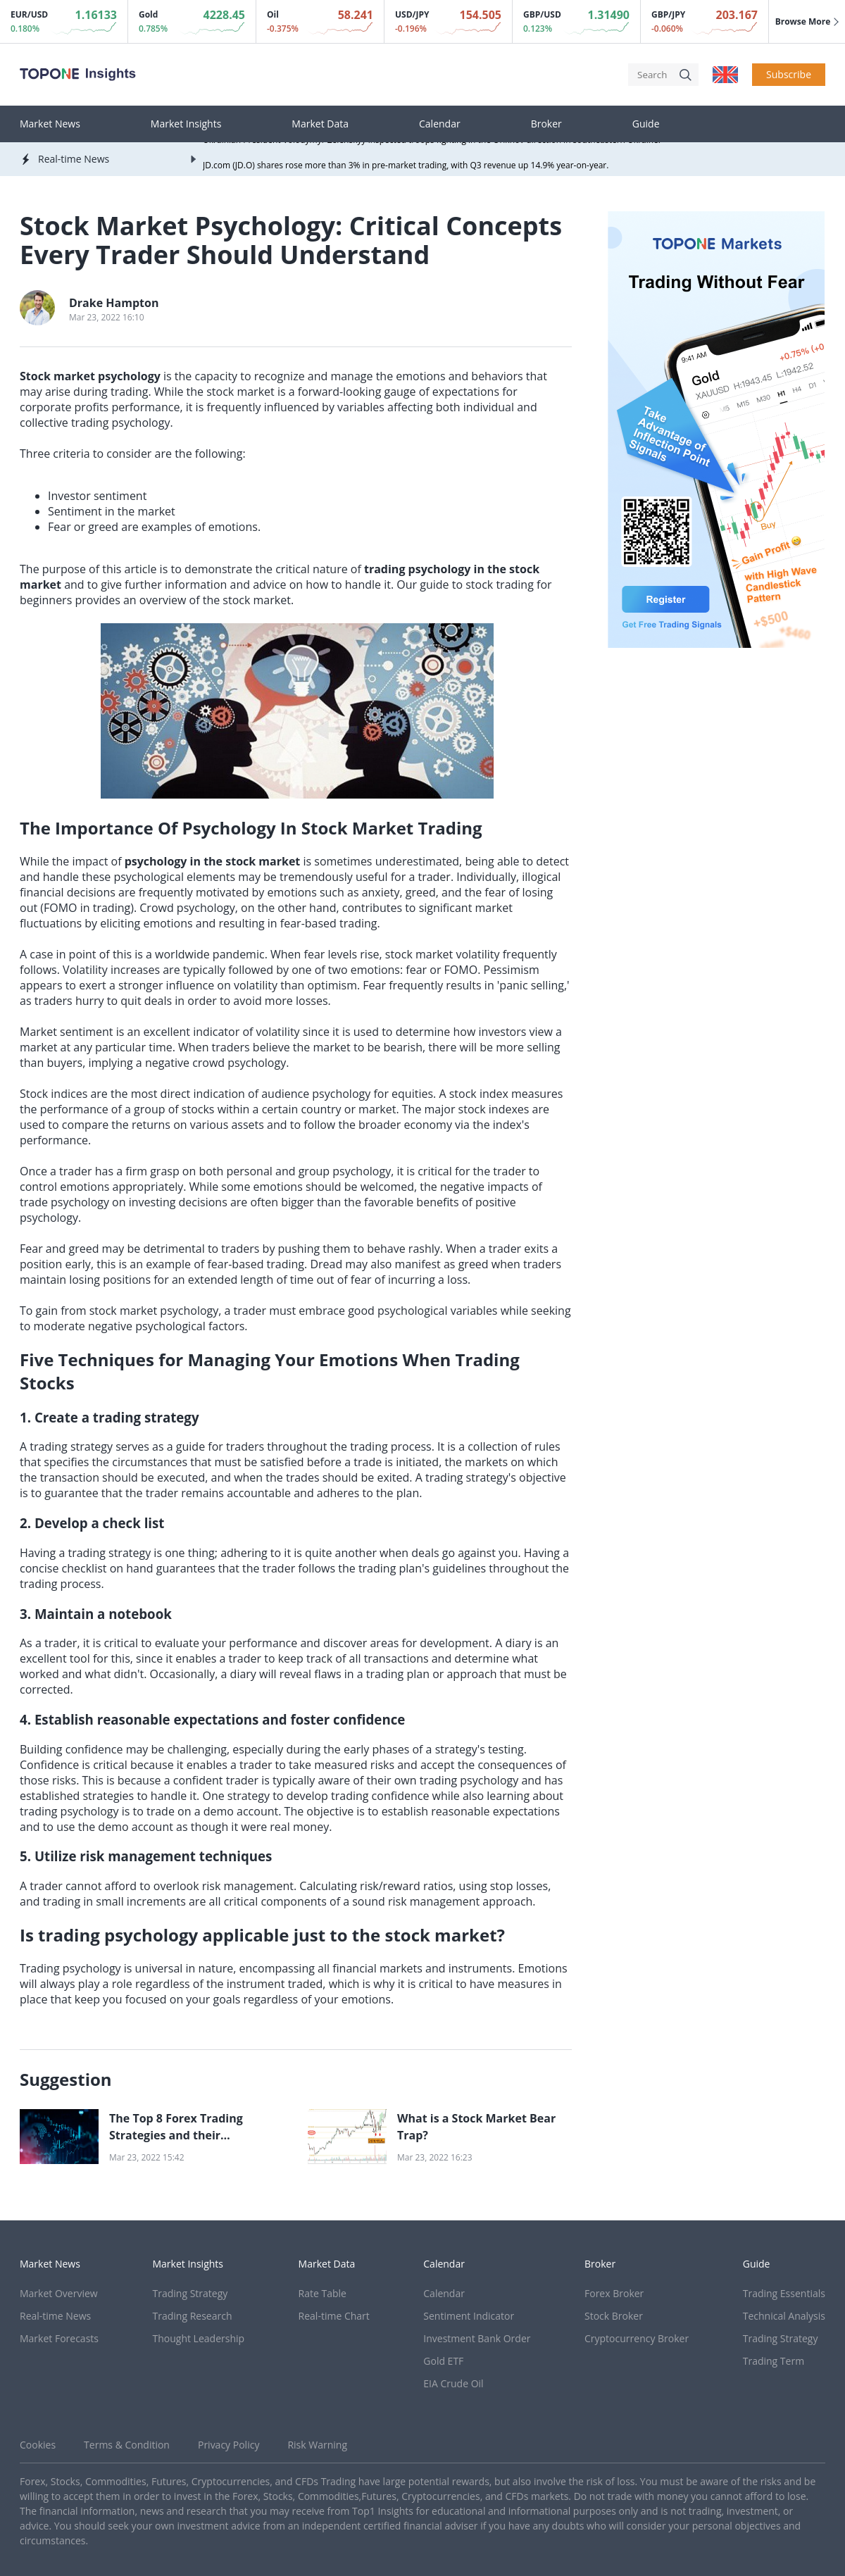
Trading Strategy (190, 2293)
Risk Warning (317, 2444)
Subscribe (788, 74)
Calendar (440, 124)
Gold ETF (443, 2361)
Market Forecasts (59, 2338)
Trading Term (773, 2361)
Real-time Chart (334, 2315)
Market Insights (186, 124)
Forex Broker (614, 2293)
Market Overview (59, 2293)
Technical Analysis (784, 2315)
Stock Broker (613, 2315)
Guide (646, 124)
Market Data (320, 124)
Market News (50, 124)
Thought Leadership (199, 2338)
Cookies (38, 2444)
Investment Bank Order (476, 2338)
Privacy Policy (228, 2444)
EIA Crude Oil (453, 2383)
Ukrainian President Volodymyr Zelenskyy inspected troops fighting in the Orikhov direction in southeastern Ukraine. (432, 142)
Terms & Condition (127, 2444)
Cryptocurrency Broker (636, 2338)
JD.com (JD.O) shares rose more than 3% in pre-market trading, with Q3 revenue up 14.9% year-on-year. (405, 167)
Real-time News (55, 2315)
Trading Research (192, 2315)
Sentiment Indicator (468, 2315)
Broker (546, 124)
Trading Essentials (784, 2293)
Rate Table (322, 2293)
